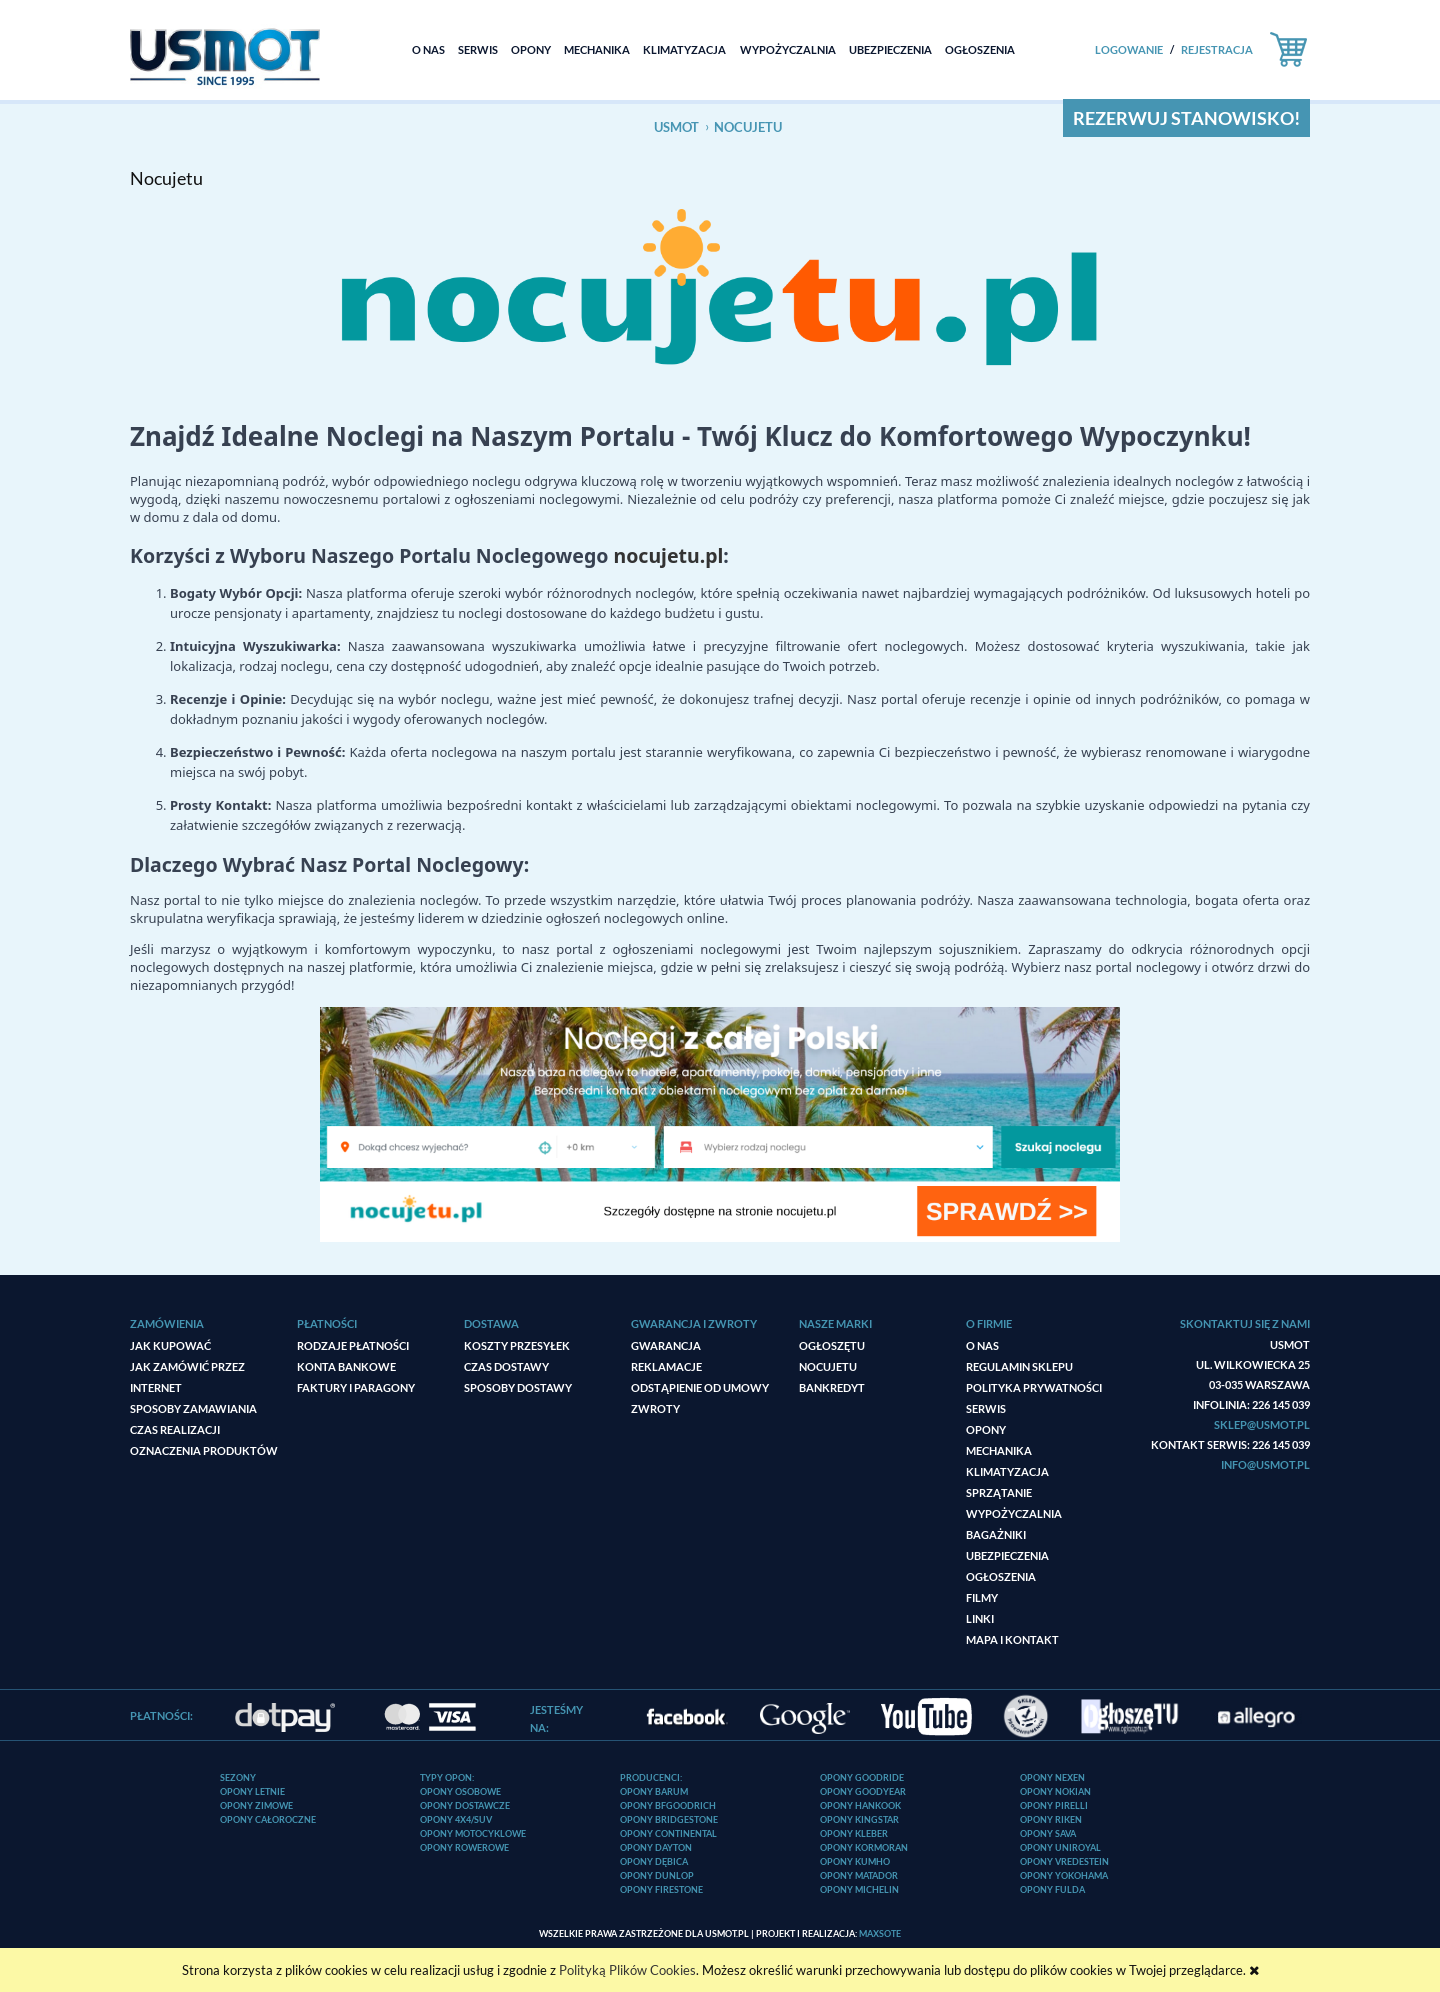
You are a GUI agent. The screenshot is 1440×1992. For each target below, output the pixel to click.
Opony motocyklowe (473, 1833)
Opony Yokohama (1064, 1875)
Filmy (982, 1597)
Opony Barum (654, 1791)
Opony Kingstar (859, 1819)
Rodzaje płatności (353, 1345)
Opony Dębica (654, 1861)
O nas (982, 1345)
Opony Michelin (859, 1889)
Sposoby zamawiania (193, 1408)
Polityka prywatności (1034, 1387)
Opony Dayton (656, 1847)
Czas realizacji (175, 1429)
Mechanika (999, 1450)
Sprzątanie (999, 1492)
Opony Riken (1051, 1819)
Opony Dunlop (657, 1875)
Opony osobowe (460, 1791)
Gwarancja (666, 1345)
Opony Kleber (854, 1833)
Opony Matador (859, 1875)
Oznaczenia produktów (204, 1450)
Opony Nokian (1055, 1791)
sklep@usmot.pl (1262, 1424)
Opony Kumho (855, 1861)
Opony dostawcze (465, 1805)
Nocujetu (828, 1366)
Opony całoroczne (268, 1819)
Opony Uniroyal (1060, 1847)
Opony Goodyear (863, 1791)
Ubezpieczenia (1007, 1555)
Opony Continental (668, 1833)
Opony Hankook (860, 1805)
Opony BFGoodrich (668, 1805)
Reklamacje (666, 1366)
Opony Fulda (1052, 1889)
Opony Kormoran (864, 1847)
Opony (986, 1429)
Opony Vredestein (1064, 1861)
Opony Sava (1048, 1833)
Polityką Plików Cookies (627, 1970)
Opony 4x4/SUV (456, 1819)
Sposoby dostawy (518, 1387)
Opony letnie (252, 1791)
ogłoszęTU (832, 1345)
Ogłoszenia (1001, 1576)
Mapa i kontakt (1012, 1639)
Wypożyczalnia (1014, 1513)
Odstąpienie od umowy (700, 1387)
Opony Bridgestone (669, 1819)
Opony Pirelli (1054, 1805)
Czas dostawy (506, 1366)
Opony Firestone (661, 1889)
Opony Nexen (1052, 1777)
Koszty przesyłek (517, 1345)
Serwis (986, 1408)
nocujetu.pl (668, 555)
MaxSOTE (880, 1933)
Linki (980, 1618)
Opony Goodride (862, 1777)
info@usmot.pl (1265, 1464)
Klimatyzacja (1007, 1471)
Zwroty (655, 1408)
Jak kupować (170, 1345)
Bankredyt (832, 1387)
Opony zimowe (256, 1805)
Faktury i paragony (356, 1387)
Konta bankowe (346, 1366)
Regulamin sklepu (1019, 1366)
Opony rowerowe (464, 1847)
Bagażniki (996, 1534)
